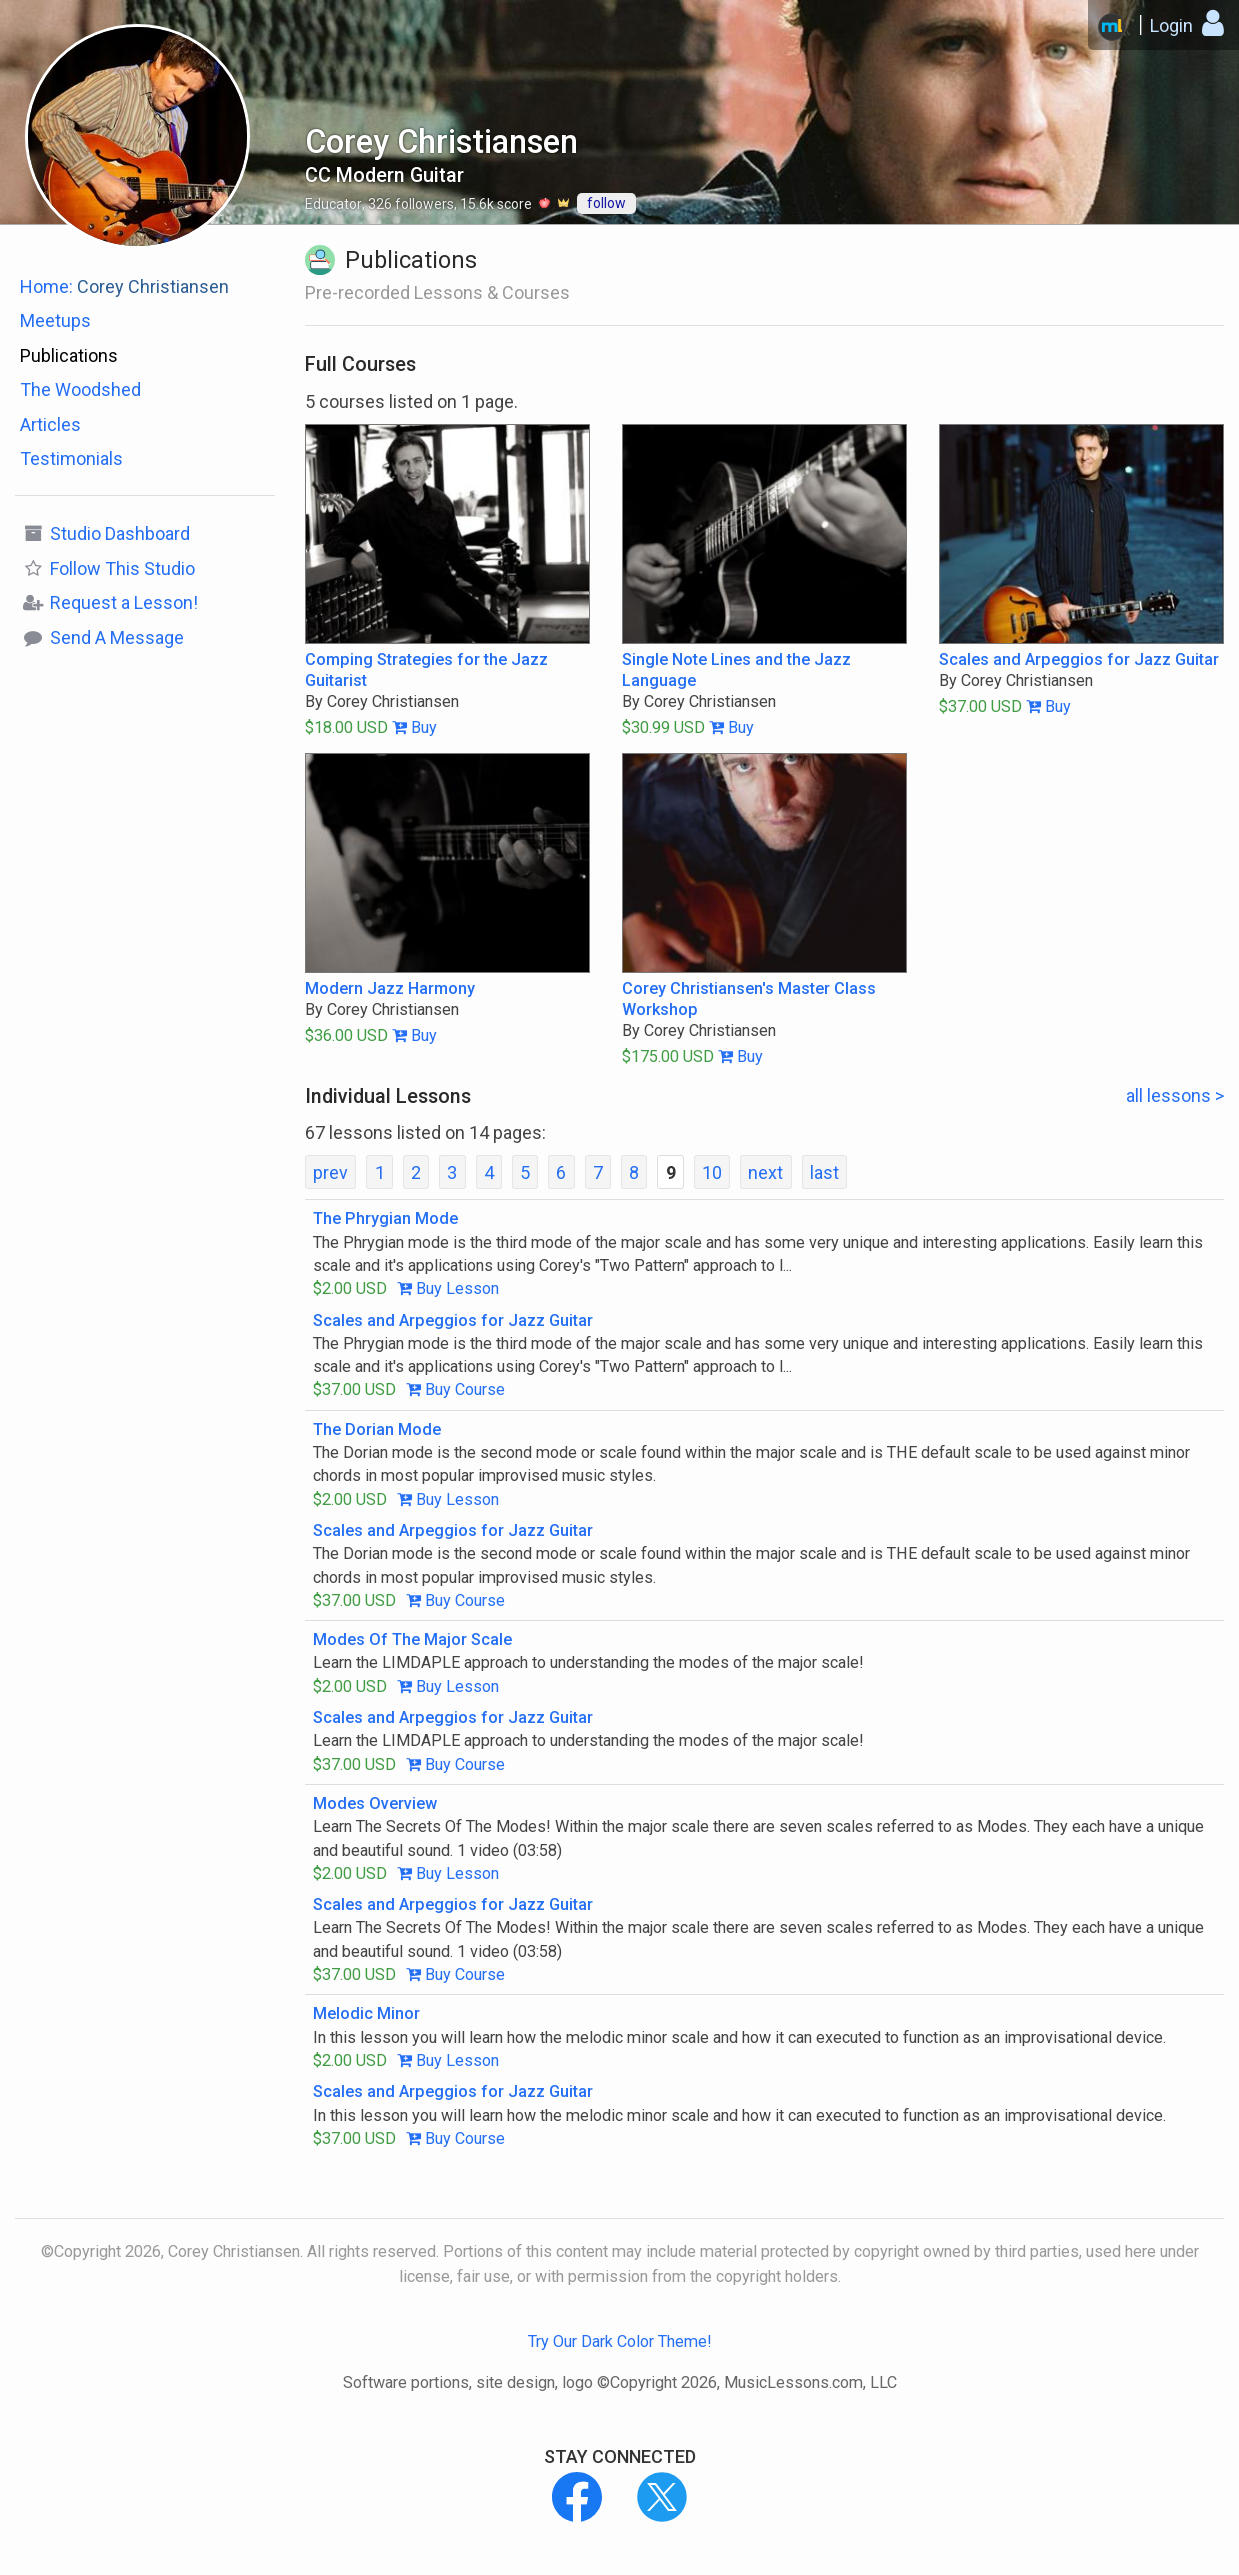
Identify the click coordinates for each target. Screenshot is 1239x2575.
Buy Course (455, 1389)
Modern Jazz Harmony (390, 988)
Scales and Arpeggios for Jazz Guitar (1079, 659)
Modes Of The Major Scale (412, 1639)
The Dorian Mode (377, 1429)
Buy (414, 727)
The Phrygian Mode (385, 1218)
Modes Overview (375, 1803)
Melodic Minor (366, 2013)
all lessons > (1175, 1095)
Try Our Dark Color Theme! (620, 2341)
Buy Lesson (448, 1288)
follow (606, 203)
